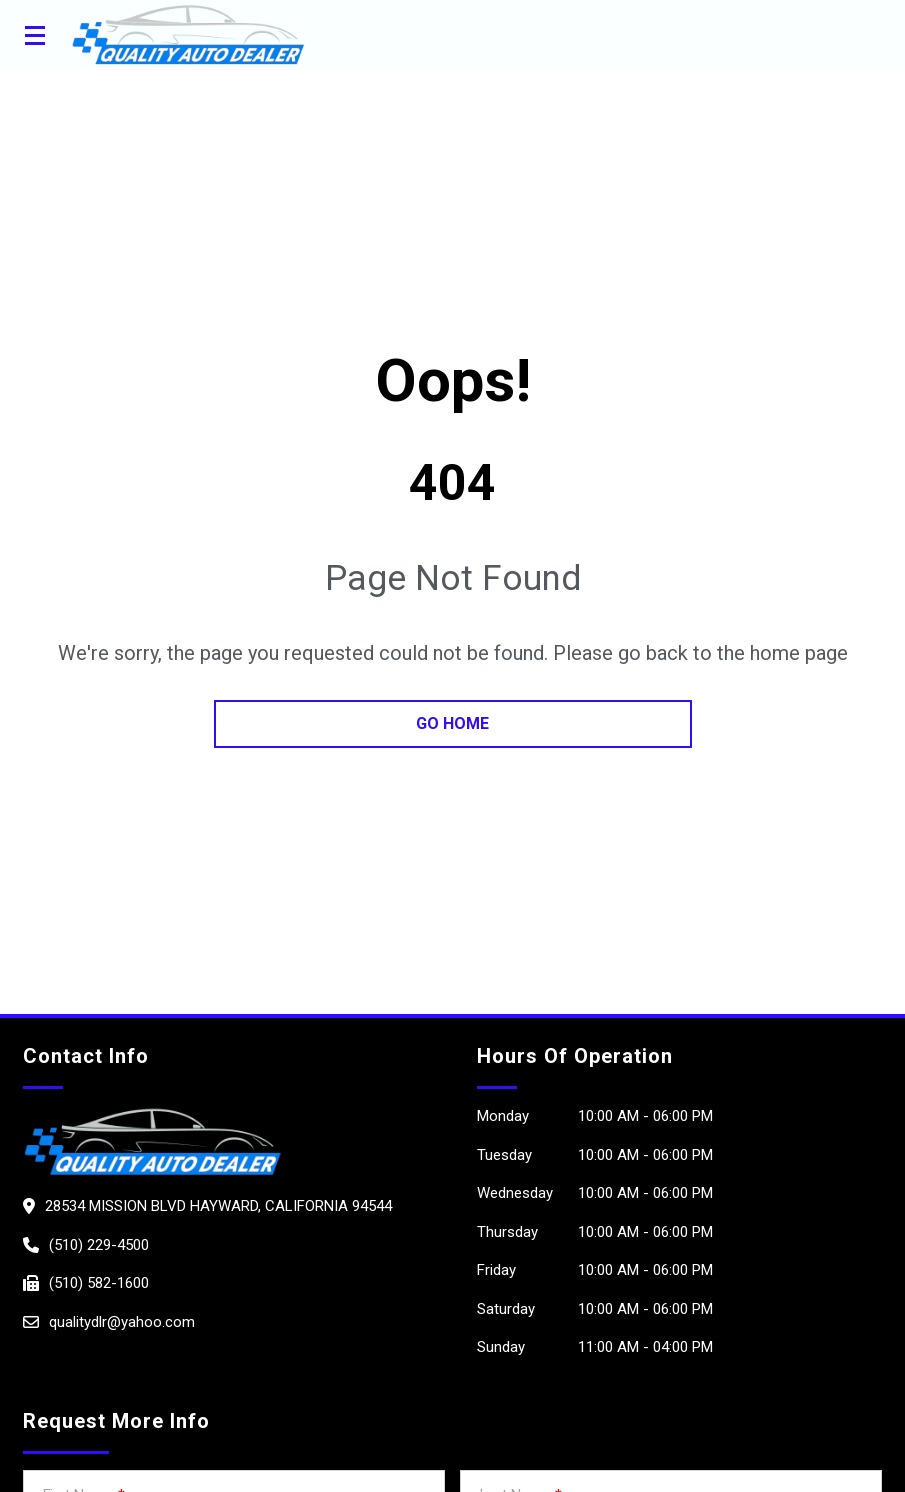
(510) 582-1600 (99, 1283)
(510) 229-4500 (99, 1245)
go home (452, 723)
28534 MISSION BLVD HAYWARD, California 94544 (218, 1206)
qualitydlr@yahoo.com (122, 1322)
